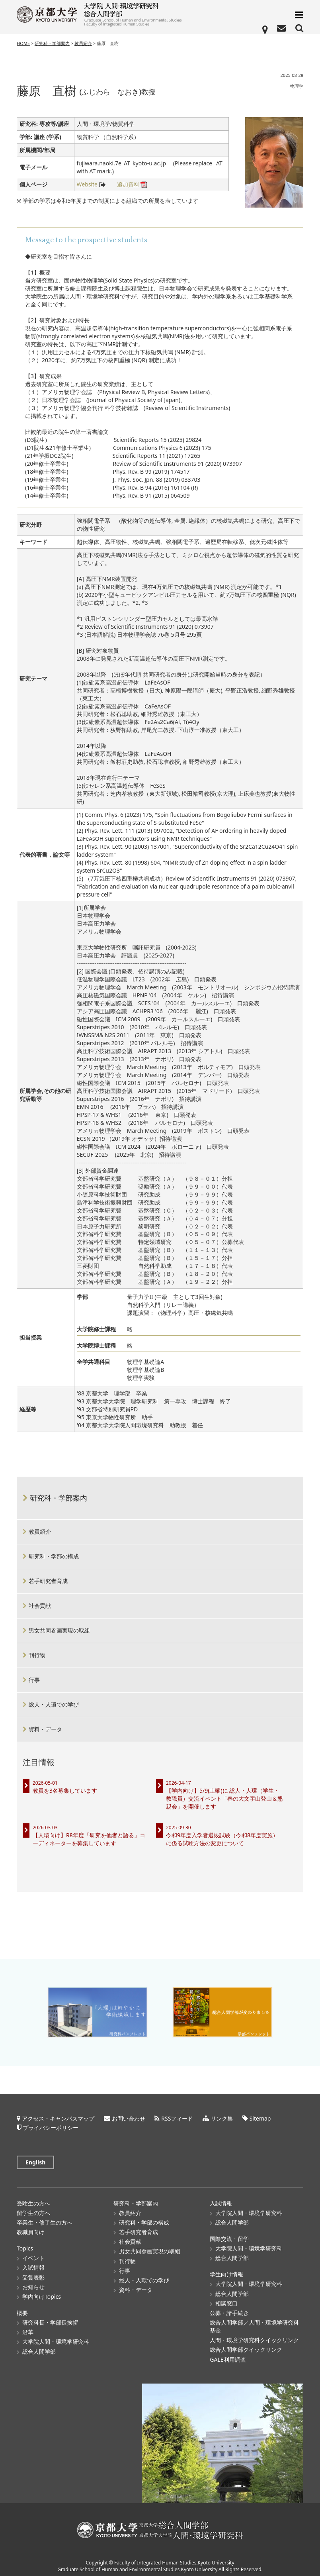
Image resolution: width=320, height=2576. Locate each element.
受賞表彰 (33, 2274)
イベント (33, 2255)
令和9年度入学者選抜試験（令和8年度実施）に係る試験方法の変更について (222, 1839)
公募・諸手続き (229, 2310)
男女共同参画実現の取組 (59, 1630)
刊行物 (37, 1655)
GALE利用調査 (228, 2356)
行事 (34, 1679)
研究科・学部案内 (52, 43)
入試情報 (33, 2265)
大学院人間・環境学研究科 (55, 2339)
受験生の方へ (33, 2200)
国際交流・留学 (229, 2236)
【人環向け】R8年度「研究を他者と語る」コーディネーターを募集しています (89, 1839)
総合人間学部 (39, 2348)
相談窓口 (226, 2300)
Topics (25, 2245)
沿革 (27, 2329)
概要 (22, 2310)
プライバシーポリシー (50, 2125)
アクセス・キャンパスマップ (58, 2115)
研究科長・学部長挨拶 (50, 2319)
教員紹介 (83, 43)
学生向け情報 (226, 2271)
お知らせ (33, 2284)
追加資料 (128, 184)
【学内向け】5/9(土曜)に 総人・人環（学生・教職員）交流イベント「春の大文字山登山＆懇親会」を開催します (224, 1798)
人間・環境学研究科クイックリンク (254, 2337)
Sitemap (260, 2115)
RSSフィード (177, 2115)
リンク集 (222, 2115)
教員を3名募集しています (65, 1790)
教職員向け (31, 2229)
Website (87, 184)
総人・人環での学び (54, 1704)
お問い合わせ (128, 2115)
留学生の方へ (33, 2210)
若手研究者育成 (48, 1581)
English (35, 2160)
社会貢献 (40, 1605)
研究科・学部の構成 (54, 1556)
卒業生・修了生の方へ (44, 2219)
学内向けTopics (41, 2293)
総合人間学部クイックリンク (246, 2347)
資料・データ (45, 1729)
